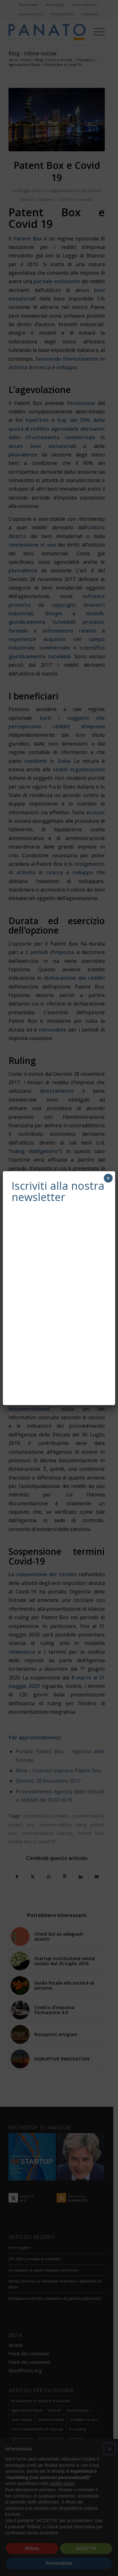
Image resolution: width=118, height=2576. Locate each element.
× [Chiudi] (108, 1178)
